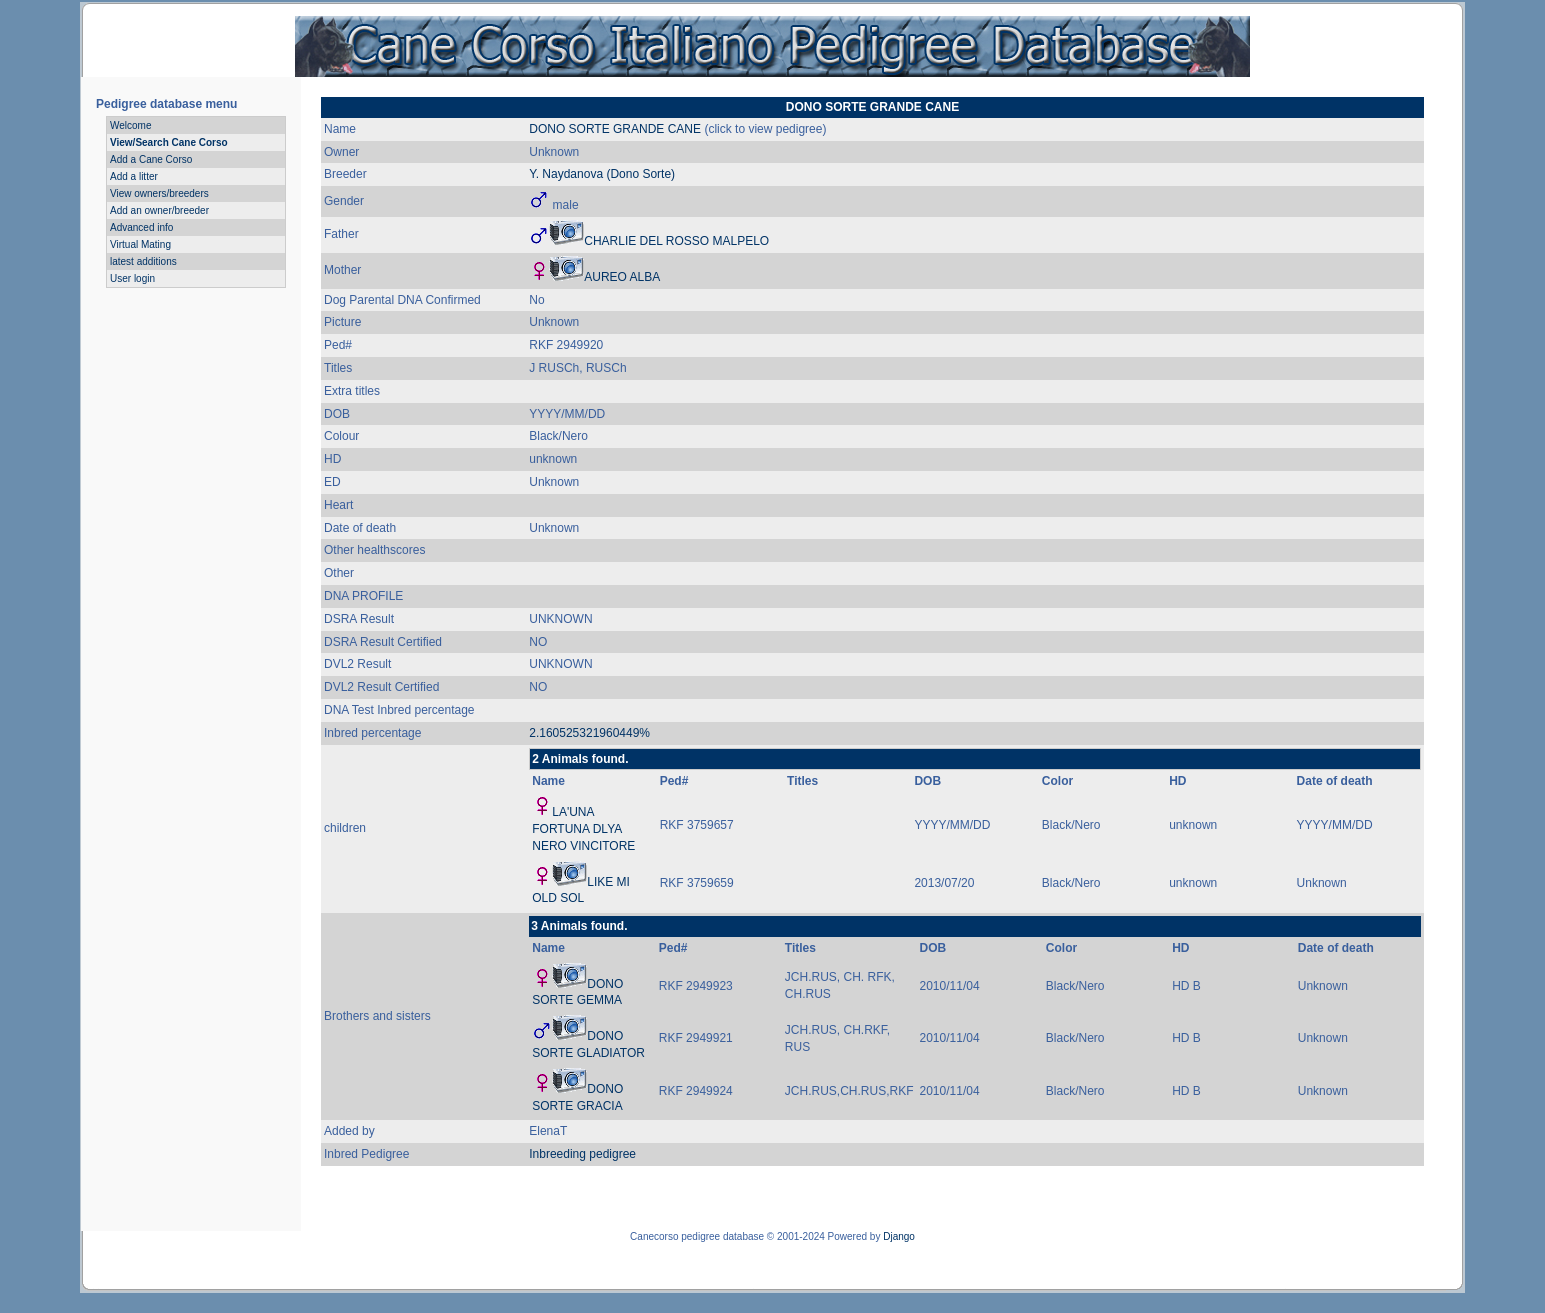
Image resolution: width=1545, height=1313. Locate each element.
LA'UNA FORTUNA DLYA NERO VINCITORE (583, 829)
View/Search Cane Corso (169, 142)
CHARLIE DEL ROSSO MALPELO (676, 241)
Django (899, 1236)
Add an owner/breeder (159, 210)
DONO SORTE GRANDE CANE (615, 129)
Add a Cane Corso (151, 159)
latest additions (143, 261)
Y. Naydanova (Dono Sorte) (602, 174)
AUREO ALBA (622, 277)
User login (132, 278)
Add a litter (134, 176)
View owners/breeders (159, 193)
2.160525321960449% (589, 733)
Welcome (131, 125)
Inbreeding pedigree (582, 1154)
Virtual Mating (140, 244)
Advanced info (141, 227)
